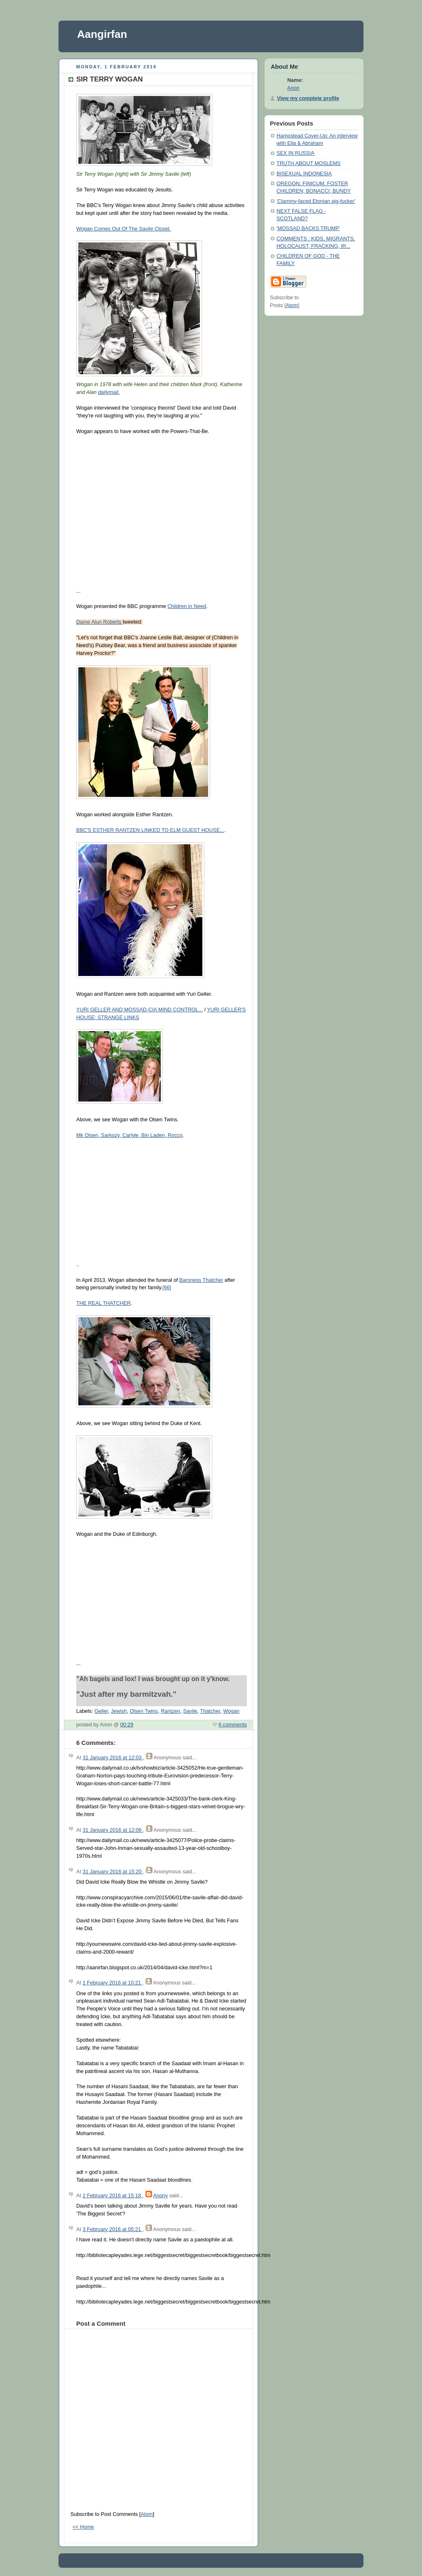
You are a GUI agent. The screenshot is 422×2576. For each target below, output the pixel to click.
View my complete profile (308, 98)
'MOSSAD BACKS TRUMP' (308, 228)
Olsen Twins (144, 1711)
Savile (190, 1711)
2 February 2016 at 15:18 (112, 2196)
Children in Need (186, 606)
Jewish (119, 1711)
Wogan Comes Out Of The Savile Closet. (123, 229)
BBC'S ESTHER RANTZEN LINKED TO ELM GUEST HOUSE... (150, 830)
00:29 (127, 1725)
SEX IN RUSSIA (295, 153)
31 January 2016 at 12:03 (112, 1758)
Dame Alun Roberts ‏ (99, 622)
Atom (146, 2514)
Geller (101, 1711)
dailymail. (109, 392)
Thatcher (210, 1711)
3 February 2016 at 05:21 (112, 2229)
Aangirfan (102, 34)
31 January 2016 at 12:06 (112, 1830)
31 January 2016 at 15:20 (112, 1872)
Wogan (231, 1711)
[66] (166, 1287)
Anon (293, 88)
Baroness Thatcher (201, 1280)
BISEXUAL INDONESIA (304, 174)
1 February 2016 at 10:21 (112, 1983)
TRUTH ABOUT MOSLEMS (308, 163)
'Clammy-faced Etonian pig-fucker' (316, 201)
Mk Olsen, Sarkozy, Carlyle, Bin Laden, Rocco (129, 1135)
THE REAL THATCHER (103, 1303)
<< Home (83, 2527)
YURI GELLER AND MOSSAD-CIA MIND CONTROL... (139, 1010)
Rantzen (170, 1711)
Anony (160, 2196)
